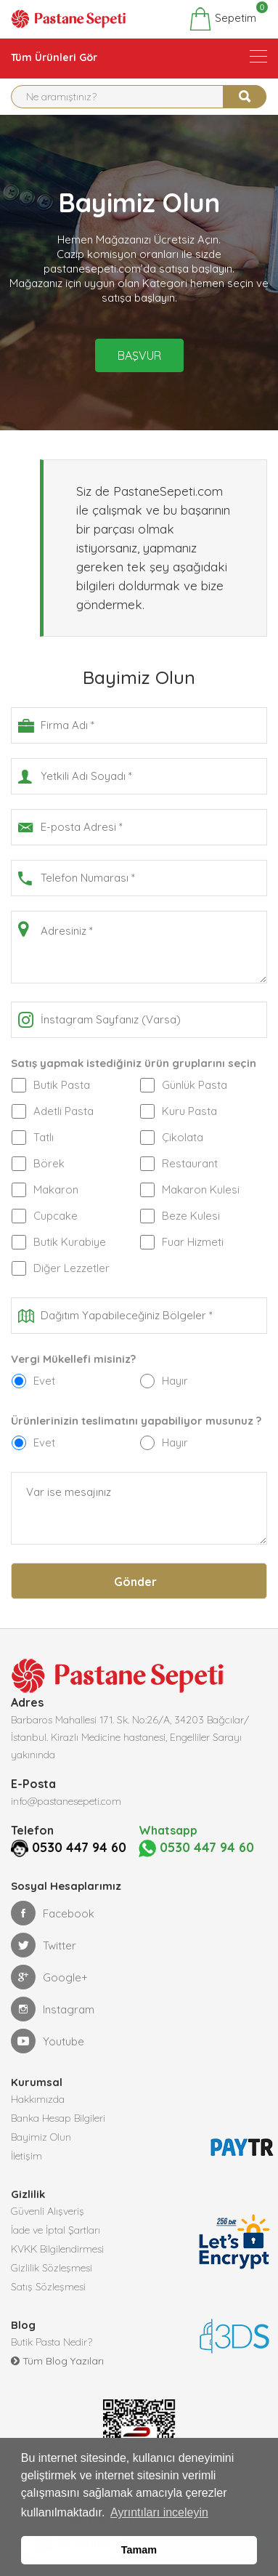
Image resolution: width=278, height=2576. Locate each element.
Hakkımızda (38, 2116)
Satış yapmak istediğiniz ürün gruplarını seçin (133, 1063)
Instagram (52, 2026)
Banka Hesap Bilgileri (58, 2135)
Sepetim (222, 19)
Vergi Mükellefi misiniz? (73, 1359)
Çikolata (182, 1137)
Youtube (47, 2058)
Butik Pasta (61, 1085)
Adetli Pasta (63, 1111)
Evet (44, 1381)
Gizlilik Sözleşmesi (51, 2285)
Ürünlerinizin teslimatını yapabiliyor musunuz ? (136, 1421)
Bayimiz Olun (41, 2154)
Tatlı (43, 1137)
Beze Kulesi (191, 1216)
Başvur (139, 355)
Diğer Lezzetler (71, 1268)
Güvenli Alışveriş (47, 2228)
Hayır (175, 1381)
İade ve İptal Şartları (55, 2247)
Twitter (43, 1962)
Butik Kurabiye (69, 1242)
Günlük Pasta (194, 1085)
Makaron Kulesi (201, 1189)
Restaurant (190, 1163)
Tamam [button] (139, 2550)
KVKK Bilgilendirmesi (57, 2266)
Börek (49, 1163)
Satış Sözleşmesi (48, 2304)
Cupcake (55, 1216)
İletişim (26, 2173)
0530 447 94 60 (58, 1865)
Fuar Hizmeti (193, 1242)
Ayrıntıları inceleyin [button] (159, 2512)
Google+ (49, 1994)
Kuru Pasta (189, 1111)
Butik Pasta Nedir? (51, 2359)
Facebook (52, 1930)
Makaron (55, 1189)
